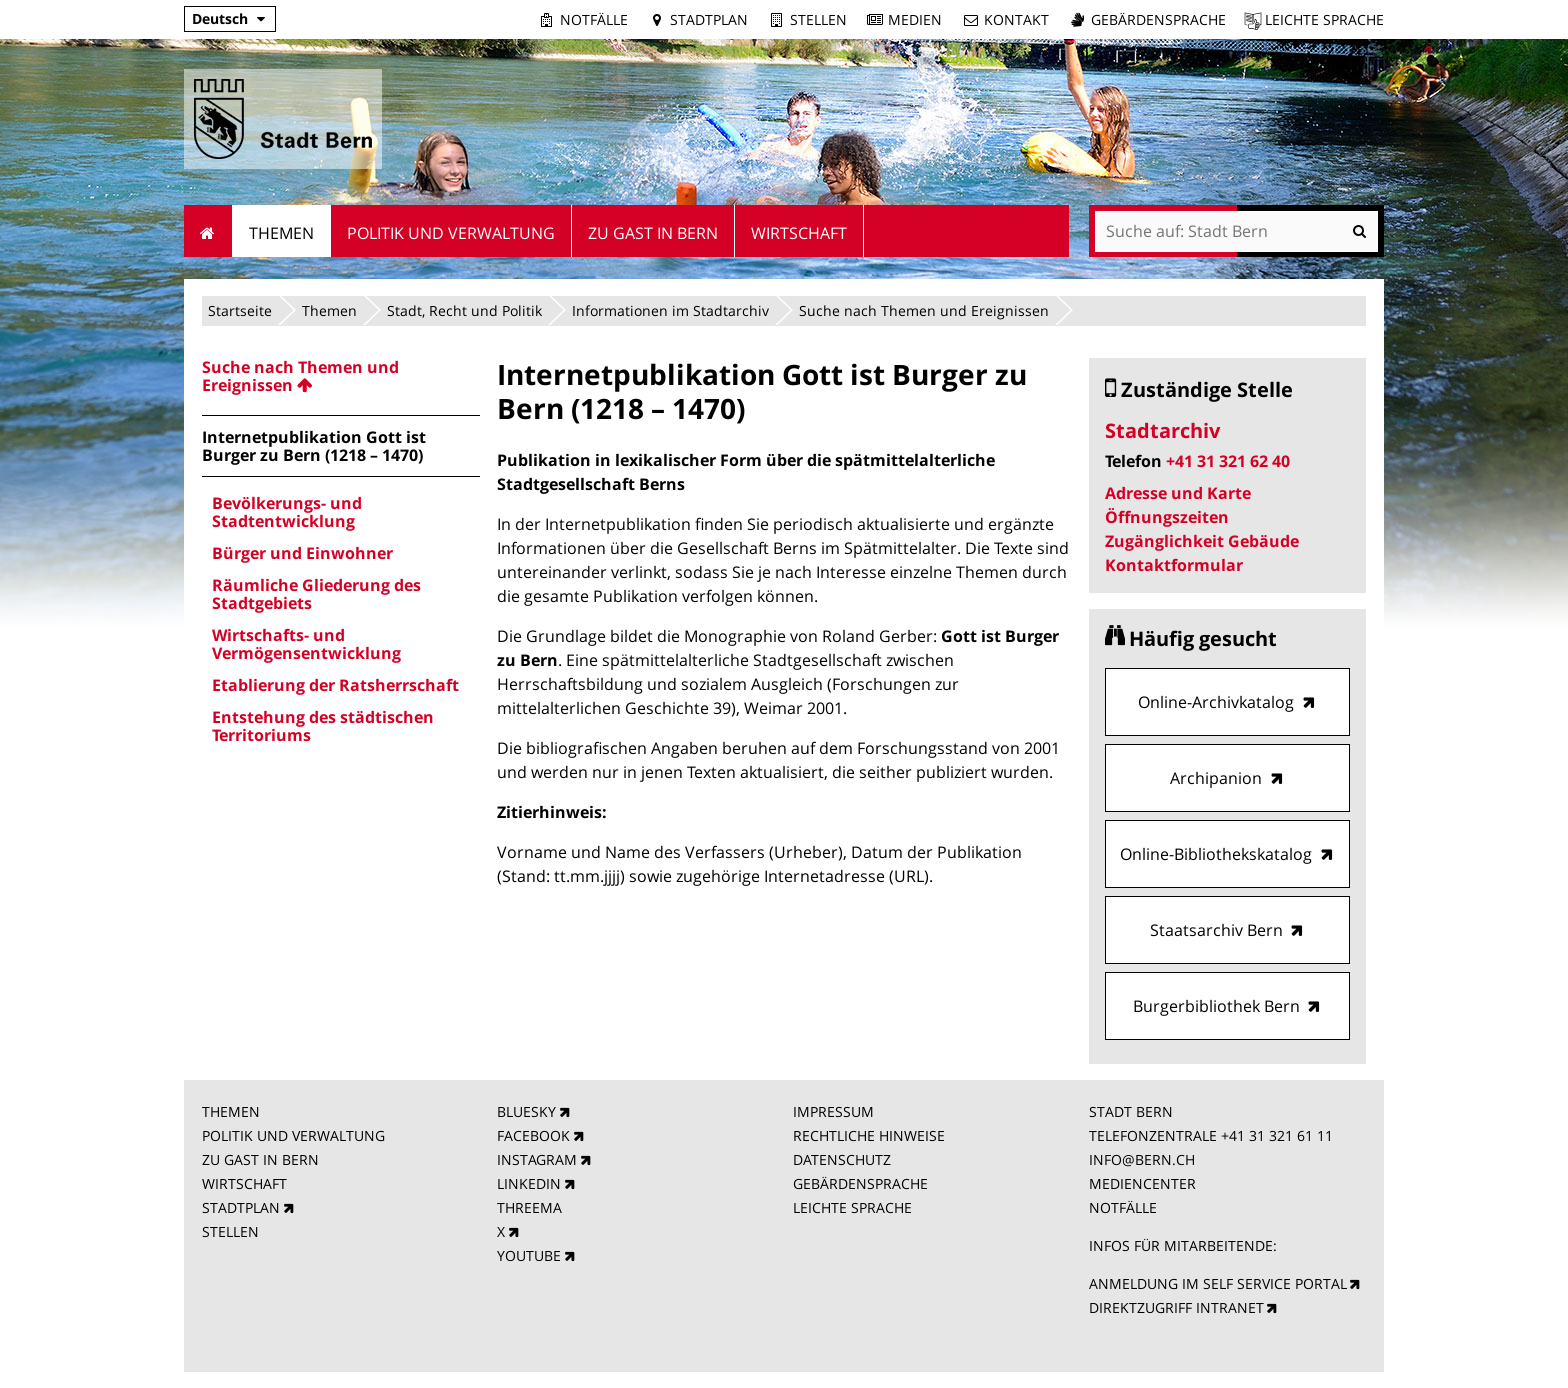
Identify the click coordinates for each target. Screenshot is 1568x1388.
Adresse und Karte (1178, 493)
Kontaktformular (1174, 565)
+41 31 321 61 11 (1277, 1135)
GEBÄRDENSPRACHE (860, 1183)
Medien (915, 19)
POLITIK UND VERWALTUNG (293, 1135)
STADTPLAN (241, 1207)
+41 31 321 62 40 (1228, 461)
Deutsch (220, 18)
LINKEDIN (529, 1183)
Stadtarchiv (1162, 430)
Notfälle (594, 19)
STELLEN (230, 1231)
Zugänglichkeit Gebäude (1202, 541)
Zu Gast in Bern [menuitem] (653, 233)
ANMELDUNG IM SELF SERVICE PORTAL (1218, 1283)
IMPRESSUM (833, 1111)
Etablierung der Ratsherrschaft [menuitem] (335, 685)
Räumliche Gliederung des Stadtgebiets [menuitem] (316, 594)
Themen (329, 310)
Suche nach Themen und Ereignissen (924, 310)
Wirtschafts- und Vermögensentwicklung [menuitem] (306, 644)
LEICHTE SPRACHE (852, 1207)
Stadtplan (709, 19)
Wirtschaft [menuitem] (799, 233)
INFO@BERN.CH (1142, 1159)
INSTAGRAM (537, 1159)
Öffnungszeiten (1167, 517)
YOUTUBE (529, 1255)
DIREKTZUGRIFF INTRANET (1176, 1307)
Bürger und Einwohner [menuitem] (302, 553)
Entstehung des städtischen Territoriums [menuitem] (323, 726)
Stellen (818, 19)
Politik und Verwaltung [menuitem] (451, 233)
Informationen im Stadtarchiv (670, 310)
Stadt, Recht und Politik (464, 310)
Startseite (240, 310)
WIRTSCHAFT (244, 1183)
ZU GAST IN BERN (260, 1159)
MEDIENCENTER (1142, 1183)
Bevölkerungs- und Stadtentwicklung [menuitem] (287, 512)
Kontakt (1016, 19)
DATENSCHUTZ (842, 1159)
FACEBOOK (533, 1135)
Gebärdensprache (1158, 19)
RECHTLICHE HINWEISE (869, 1135)
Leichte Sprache (1324, 19)
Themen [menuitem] (281, 233)
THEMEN (231, 1111)
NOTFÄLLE (1123, 1207)
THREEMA (529, 1207)
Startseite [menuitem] (208, 231)
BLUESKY (526, 1111)
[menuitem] (341, 376)
